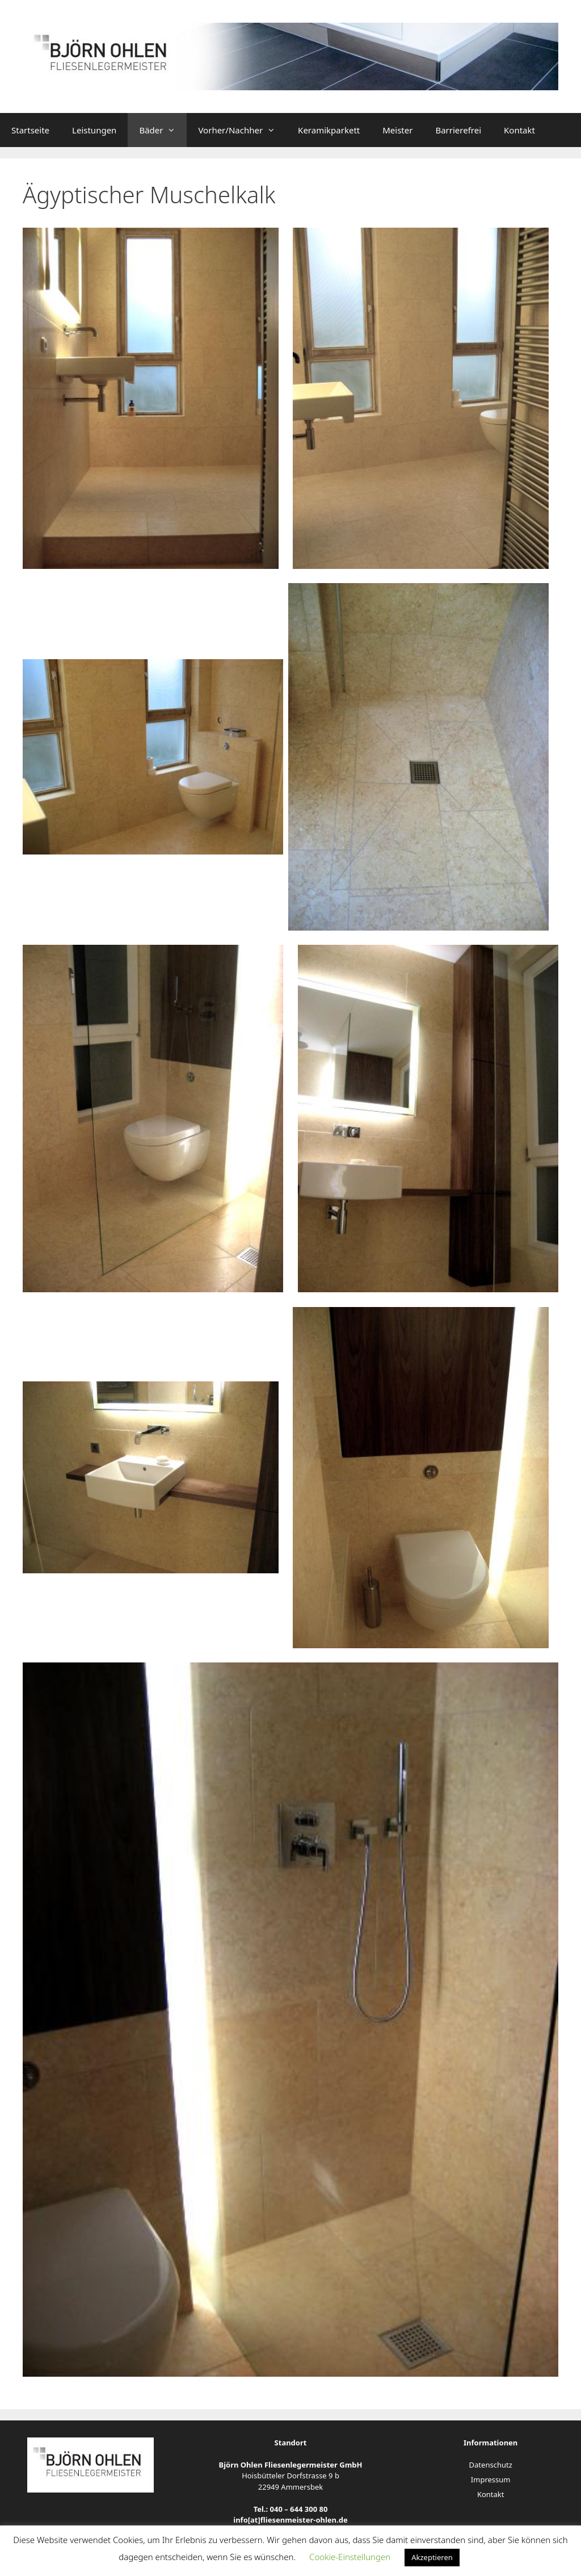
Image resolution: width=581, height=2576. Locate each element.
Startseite (30, 130)
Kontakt (519, 130)
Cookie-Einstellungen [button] (349, 2556)
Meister (397, 130)
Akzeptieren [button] (432, 2557)
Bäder (163, 130)
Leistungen (94, 130)
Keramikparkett (329, 130)
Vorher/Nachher (242, 130)
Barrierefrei (458, 130)
